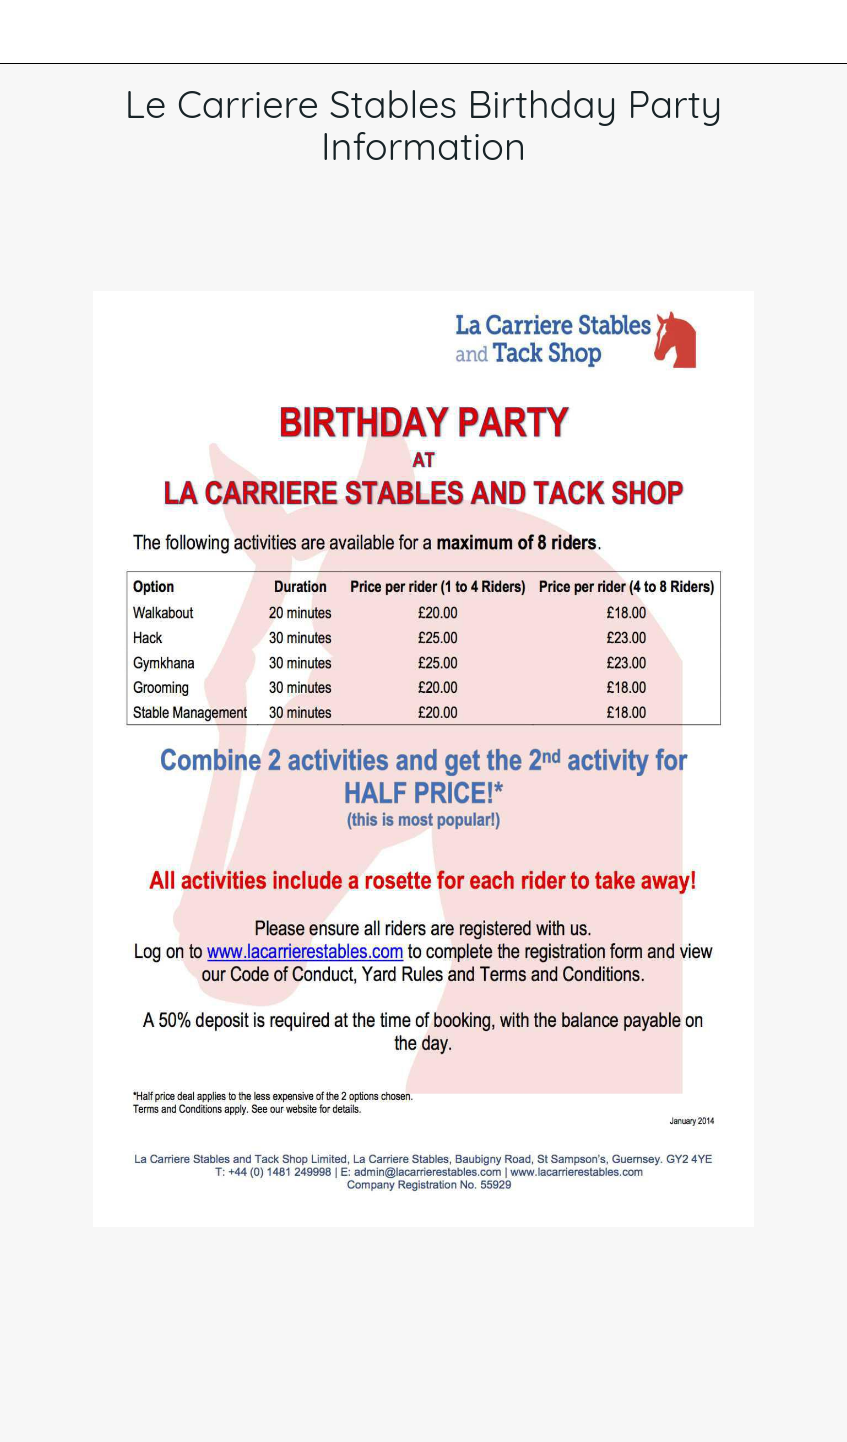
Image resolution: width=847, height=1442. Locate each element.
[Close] (32, 32)
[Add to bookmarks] (400, 231)
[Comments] (448, 231)
